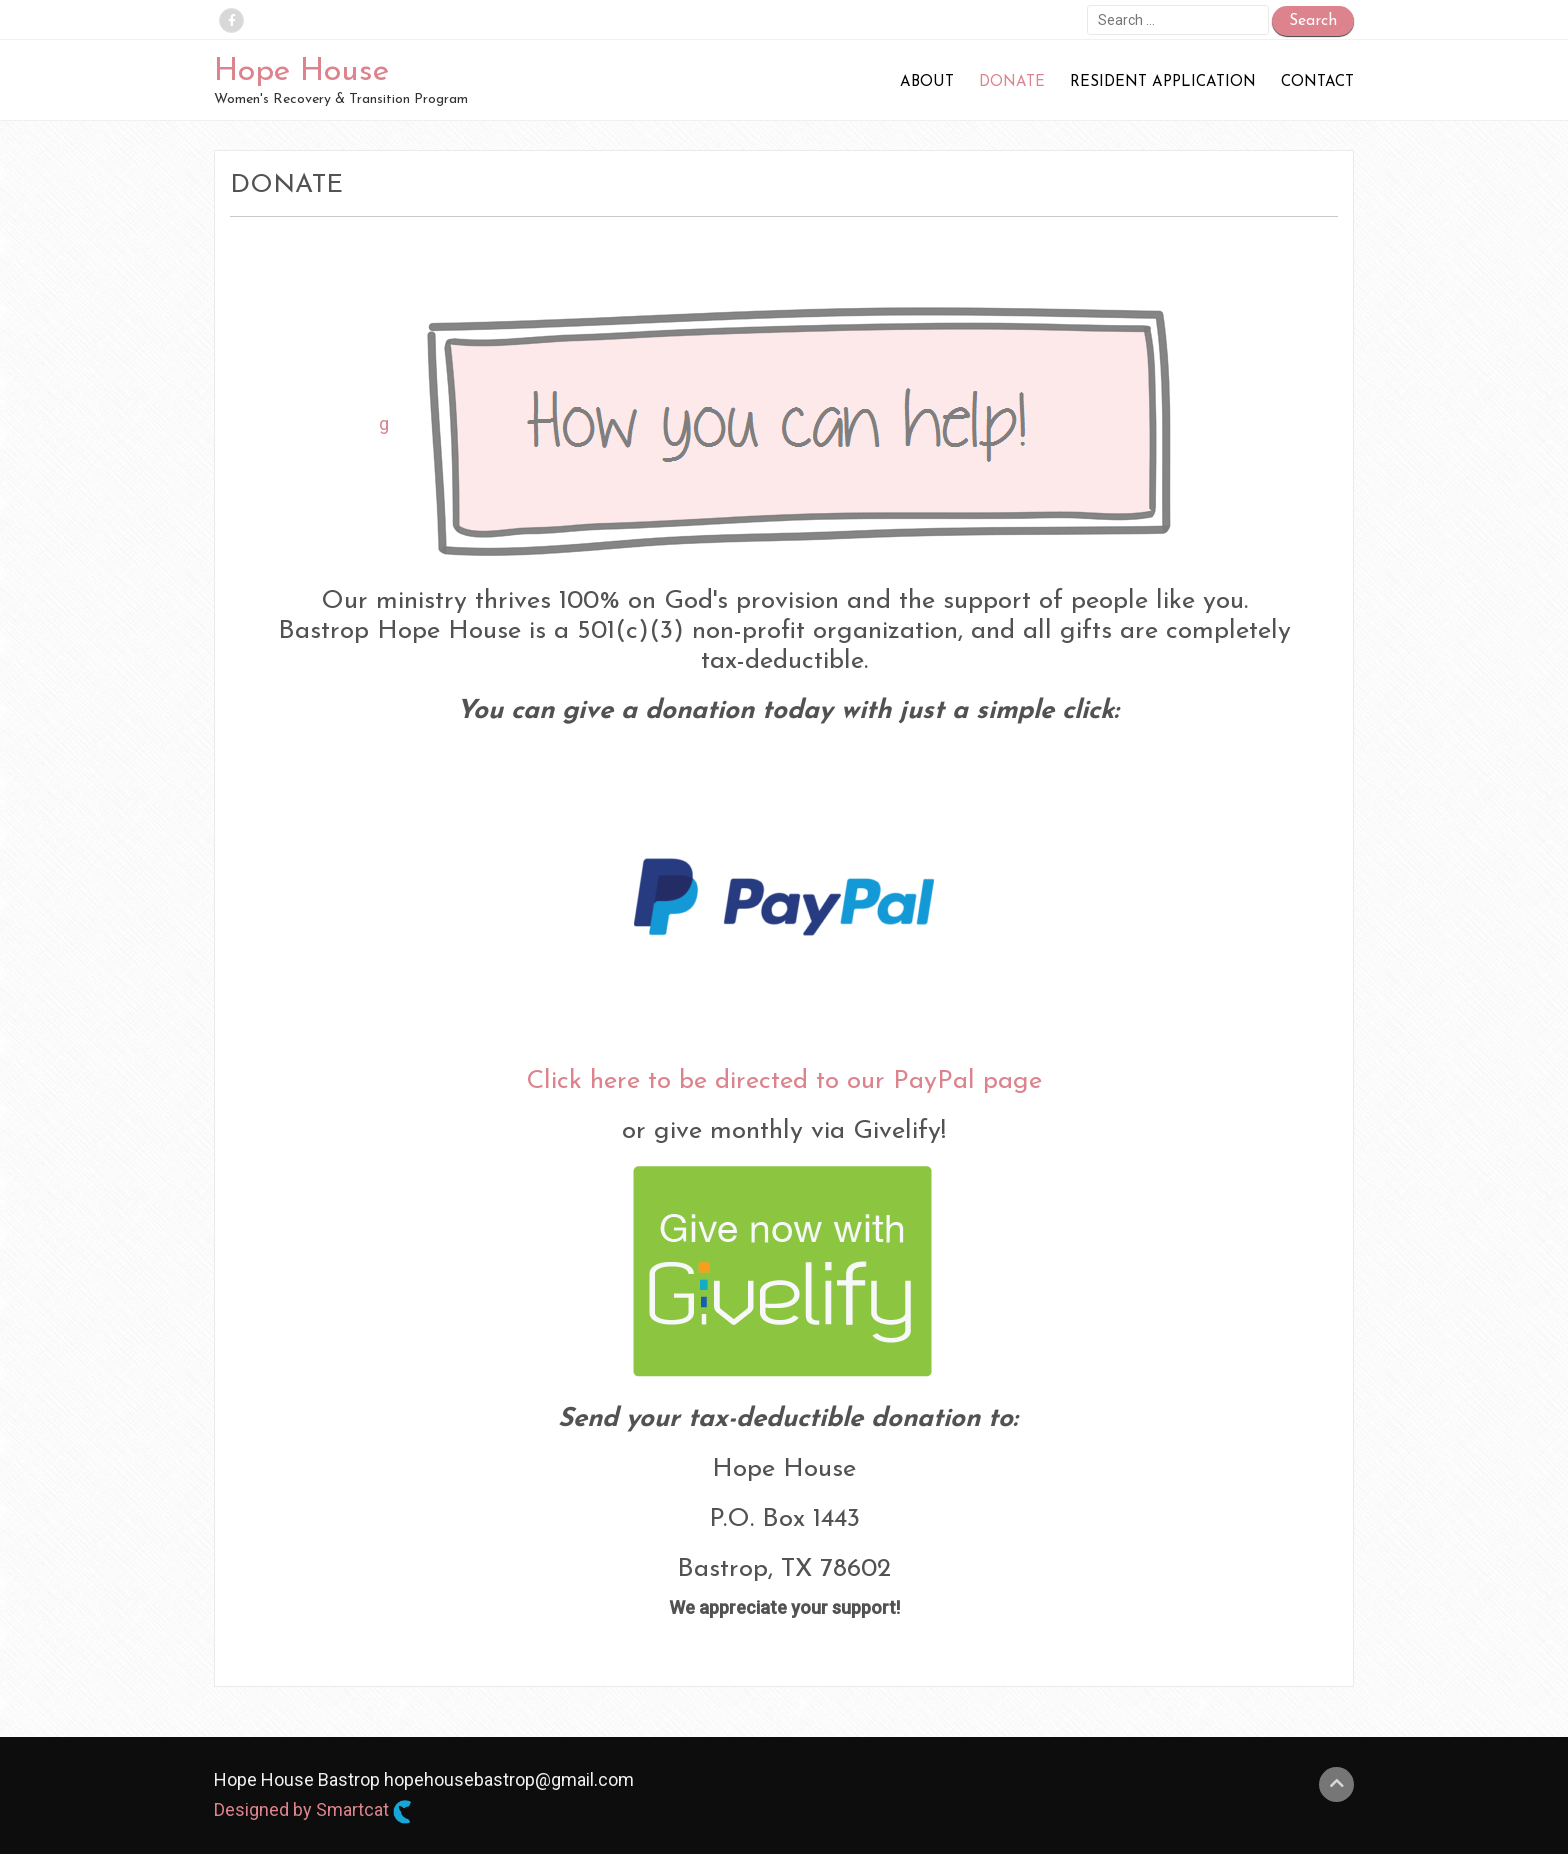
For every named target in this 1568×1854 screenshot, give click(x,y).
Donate (1012, 82)
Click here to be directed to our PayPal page (784, 1081)
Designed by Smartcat (313, 1811)
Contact (1317, 82)
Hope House (301, 72)
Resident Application (1163, 82)
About (927, 82)
